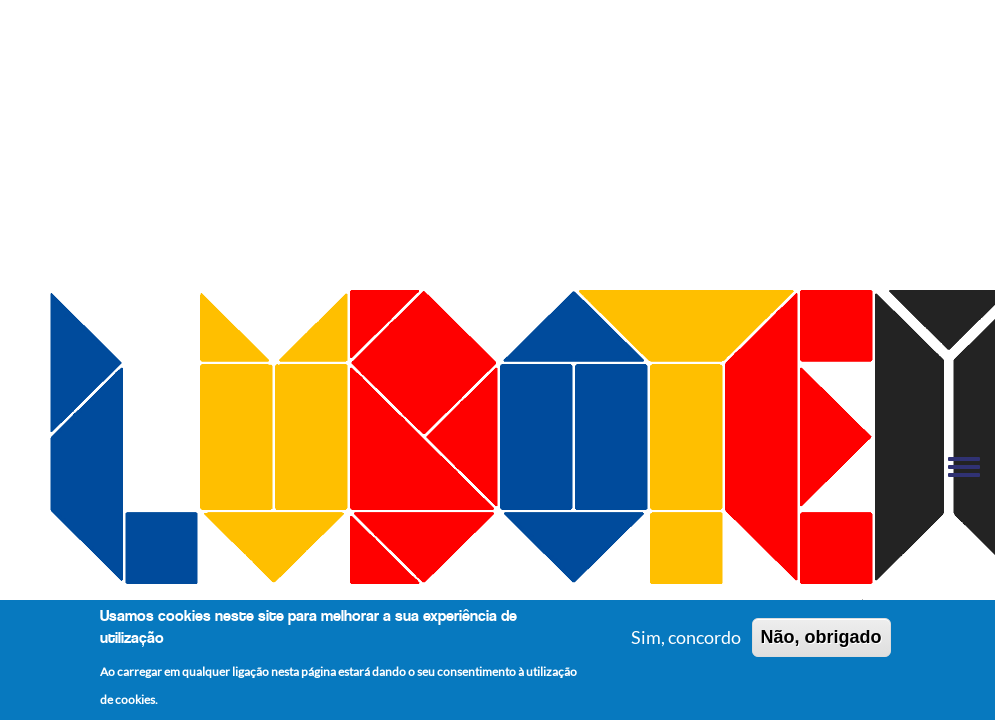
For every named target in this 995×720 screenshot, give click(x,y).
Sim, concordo (686, 640)
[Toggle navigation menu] (964, 468)
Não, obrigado (821, 640)
